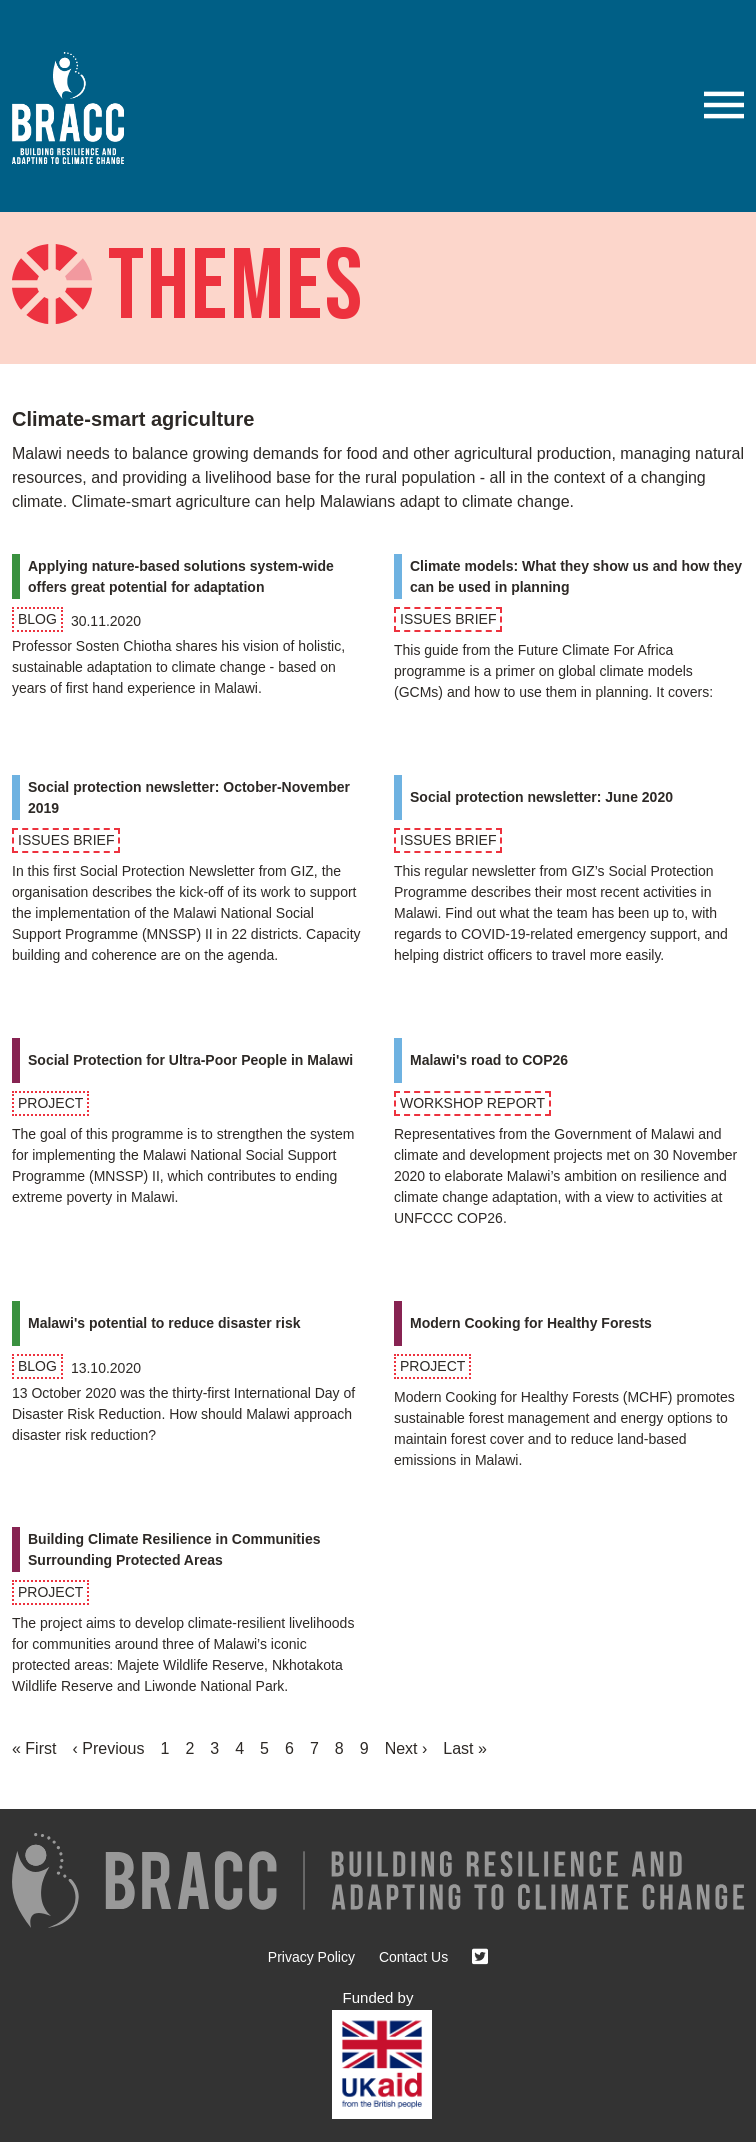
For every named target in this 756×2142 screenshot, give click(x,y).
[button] (724, 105)
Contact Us (413, 1957)
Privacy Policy (311, 1957)
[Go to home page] (76, 108)
